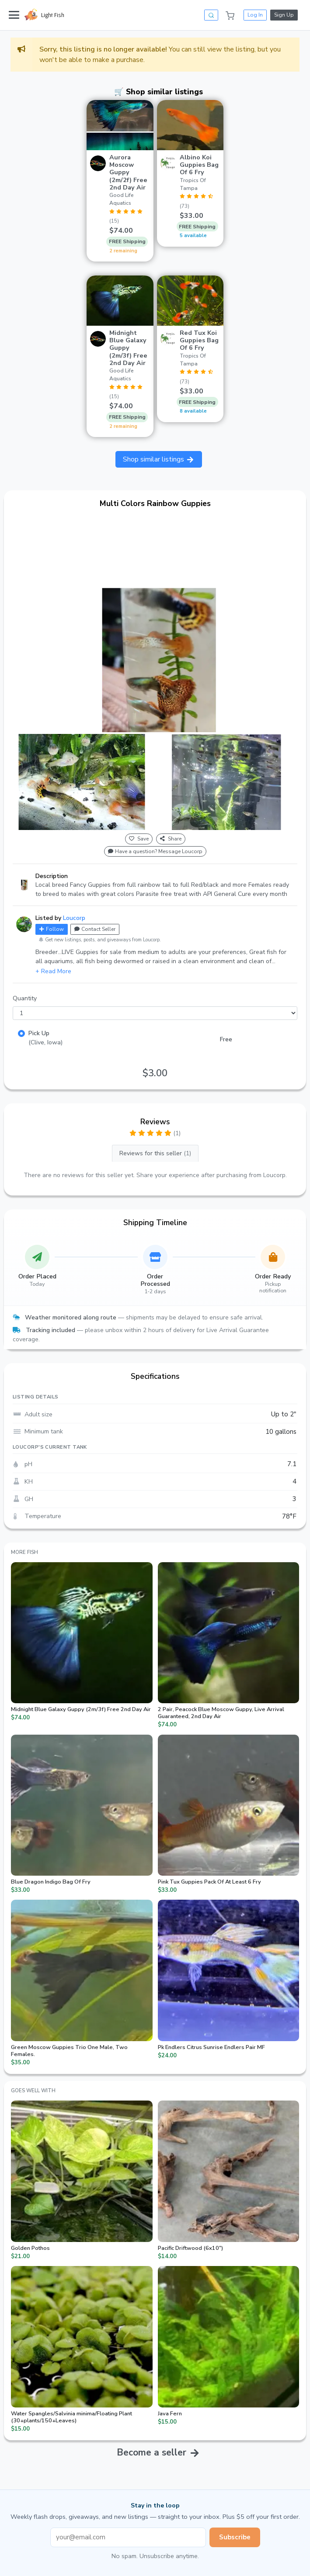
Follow (51, 929)
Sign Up (284, 14)
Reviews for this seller (155, 1153)
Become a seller (151, 2452)
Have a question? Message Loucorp (155, 851)
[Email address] (128, 2537)
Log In (255, 14)
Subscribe (235, 2537)
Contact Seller (94, 929)
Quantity (25, 998)
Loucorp (74, 918)
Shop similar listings (159, 459)
